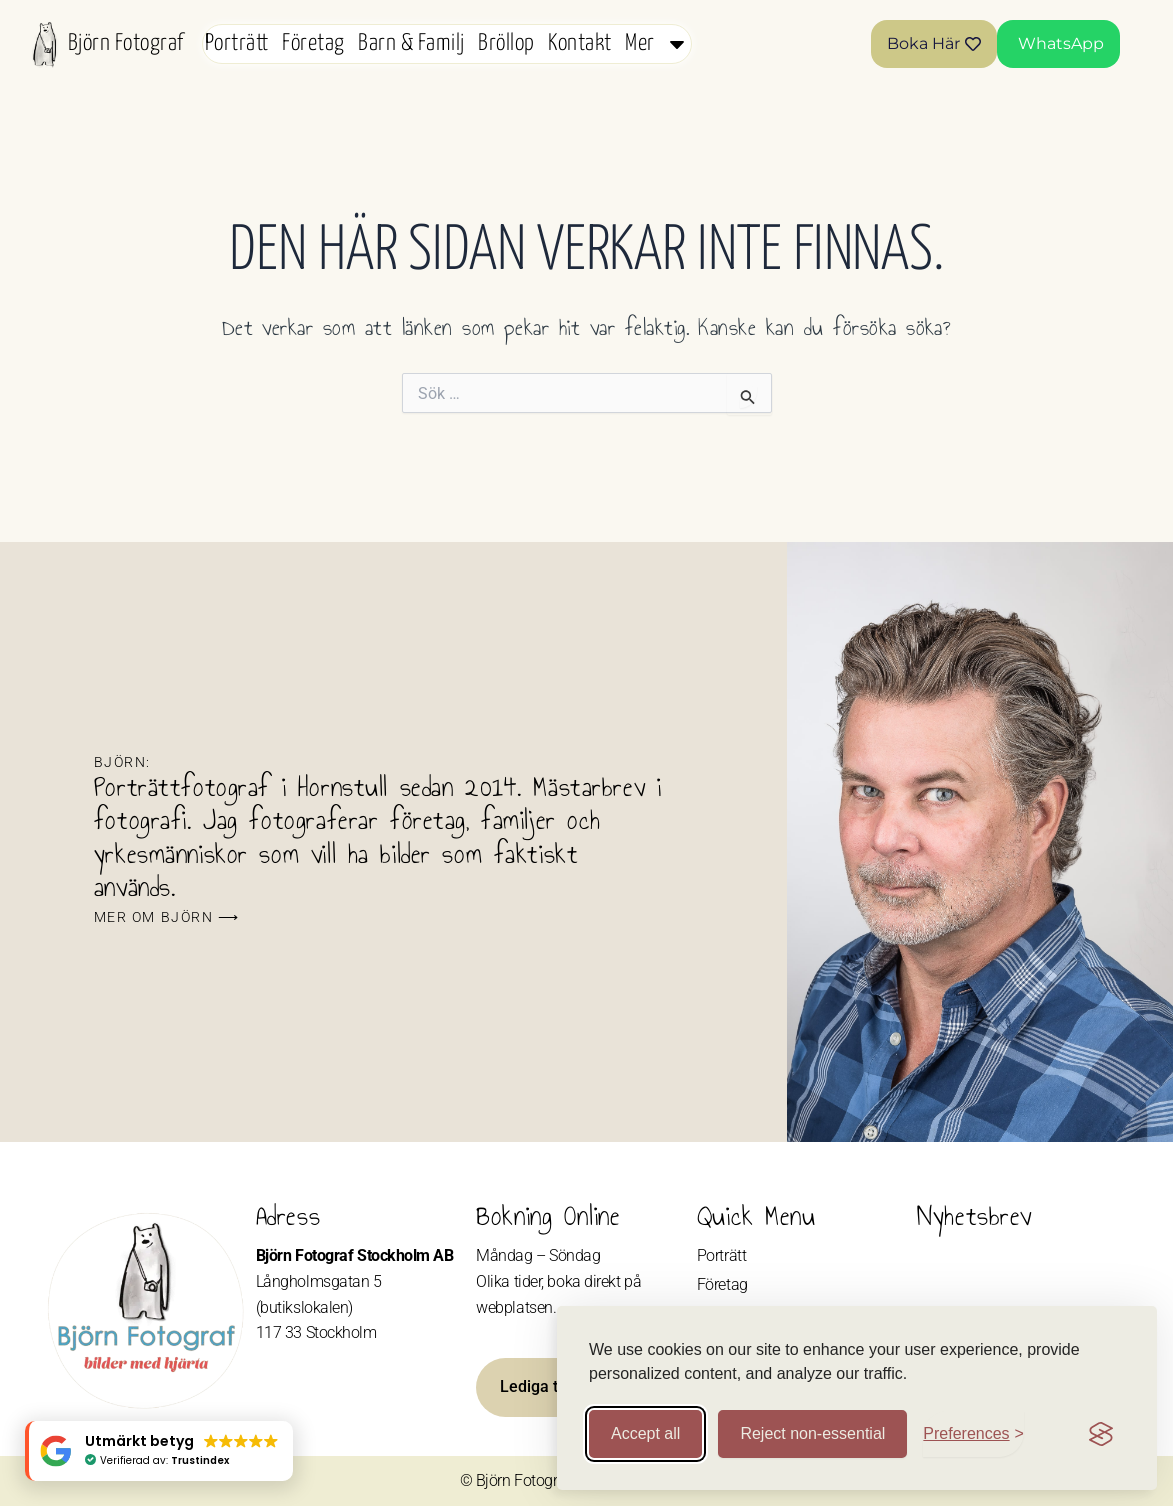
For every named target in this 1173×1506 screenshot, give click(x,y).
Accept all (645, 1433)
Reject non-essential (812, 1433)
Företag (313, 43)
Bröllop (506, 43)
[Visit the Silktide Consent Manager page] (1101, 1434)
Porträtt (237, 43)
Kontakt (579, 43)
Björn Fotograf (126, 43)
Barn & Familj (411, 43)
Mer (656, 44)
